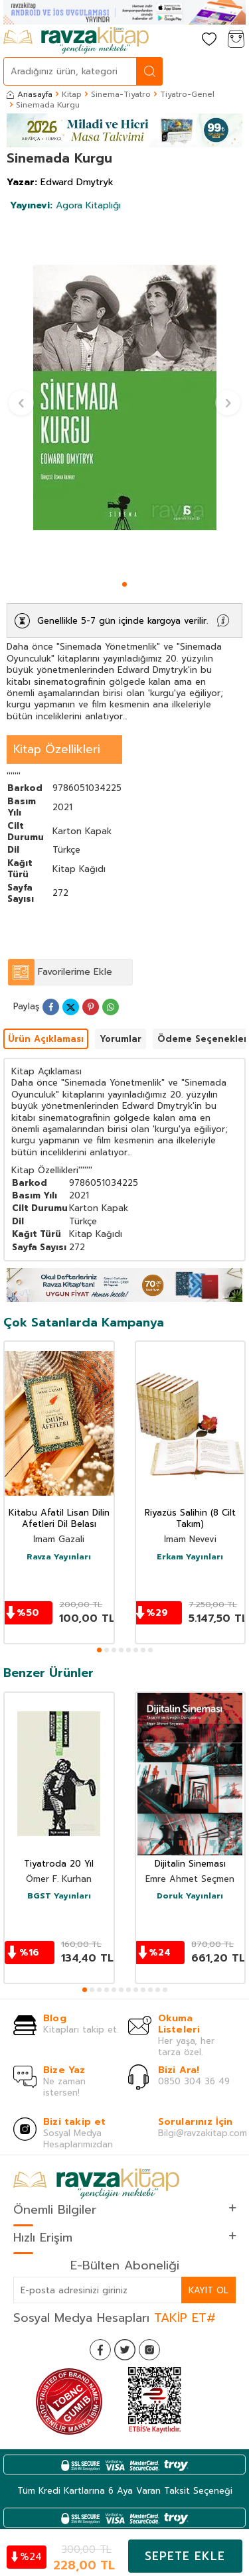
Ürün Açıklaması (46, 1039)
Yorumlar (120, 1039)
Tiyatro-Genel (187, 94)
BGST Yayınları (59, 1896)
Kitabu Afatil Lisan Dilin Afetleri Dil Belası (59, 1519)
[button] (124, 584)
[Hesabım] (183, 40)
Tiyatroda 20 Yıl (59, 1864)
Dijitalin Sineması (190, 1864)
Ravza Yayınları (59, 1557)
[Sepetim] (236, 40)
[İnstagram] (149, 2349)
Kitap (72, 94)
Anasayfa (29, 94)
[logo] (76, 40)
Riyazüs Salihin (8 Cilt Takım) (190, 1519)
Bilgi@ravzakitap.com (202, 2133)
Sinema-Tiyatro (121, 94)
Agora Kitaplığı (65, 205)
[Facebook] (100, 2349)
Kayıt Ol (208, 2290)
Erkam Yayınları (190, 1557)
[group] (124, 397)
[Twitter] (124, 2349)
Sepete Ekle (185, 2556)
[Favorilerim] (209, 40)
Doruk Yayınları (190, 1896)
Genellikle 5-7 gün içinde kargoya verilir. (122, 620)
